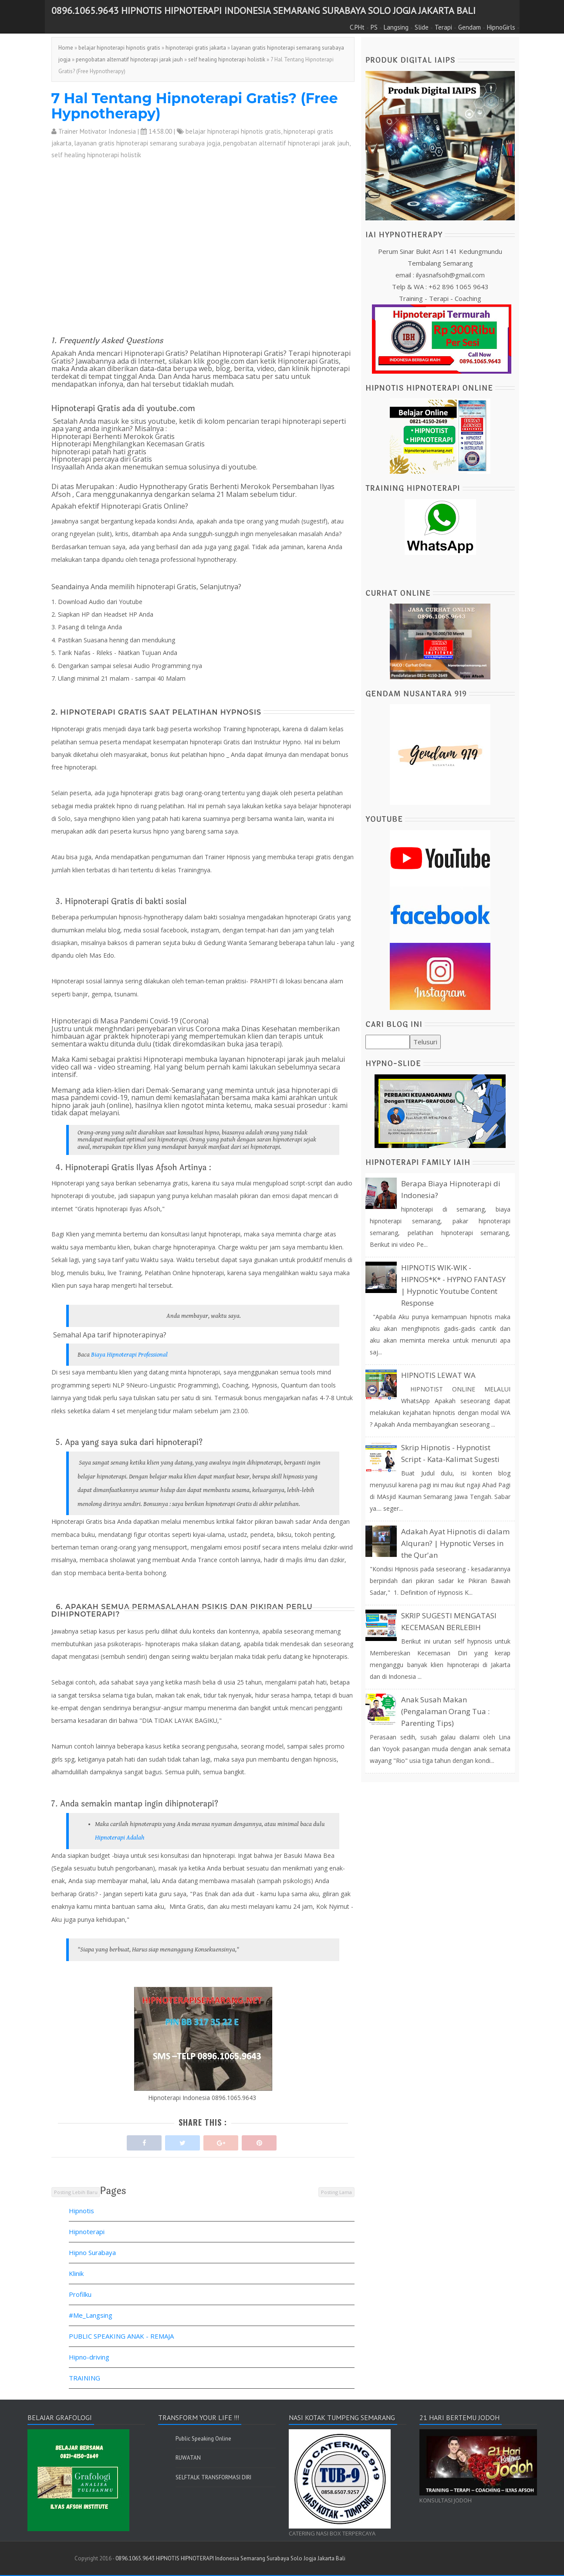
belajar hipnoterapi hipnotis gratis (119, 47)
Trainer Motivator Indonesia (97, 131)
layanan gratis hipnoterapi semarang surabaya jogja (147, 143)
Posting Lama (336, 2192)
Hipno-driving (89, 2357)
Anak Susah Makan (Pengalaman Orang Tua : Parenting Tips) (445, 1711)
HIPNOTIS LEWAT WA (438, 1375)
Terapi (443, 27)
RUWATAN (188, 2457)
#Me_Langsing (90, 2315)
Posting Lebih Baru (76, 2192)
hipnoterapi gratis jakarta (195, 47)
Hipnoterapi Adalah (120, 1837)
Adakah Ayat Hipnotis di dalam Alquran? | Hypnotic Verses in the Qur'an (455, 1543)
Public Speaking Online (203, 2438)
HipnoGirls (501, 27)
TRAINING (84, 2377)
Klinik (76, 2273)
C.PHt (357, 27)
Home (65, 47)
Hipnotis (81, 2210)
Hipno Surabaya (92, 2252)
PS (374, 27)
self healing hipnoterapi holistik (226, 59)
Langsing (396, 27)
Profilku (80, 2294)
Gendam (469, 27)
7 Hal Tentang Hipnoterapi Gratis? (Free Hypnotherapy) (194, 106)
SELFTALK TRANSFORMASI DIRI (213, 2477)
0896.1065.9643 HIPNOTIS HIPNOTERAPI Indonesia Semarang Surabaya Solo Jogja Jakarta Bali (263, 10)
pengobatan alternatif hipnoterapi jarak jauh (129, 59)
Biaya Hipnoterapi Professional (130, 1354)
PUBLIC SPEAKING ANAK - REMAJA (121, 2336)
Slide (422, 27)
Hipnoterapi (87, 2231)
